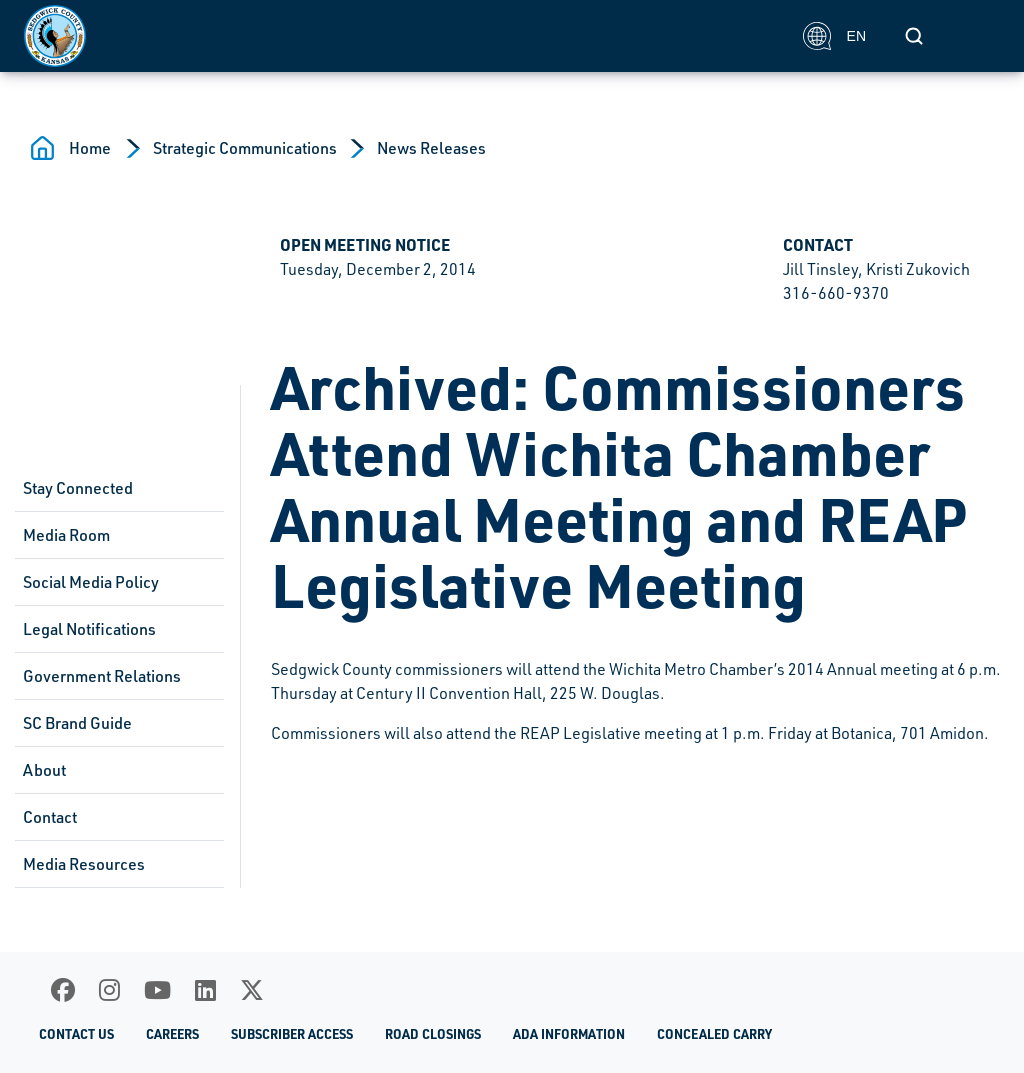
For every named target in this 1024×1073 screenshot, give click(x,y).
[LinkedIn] (205, 990)
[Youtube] (157, 990)
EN (834, 36)
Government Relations (102, 676)
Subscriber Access (292, 1034)
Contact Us (76, 1034)
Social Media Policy (91, 582)
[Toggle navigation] (978, 36)
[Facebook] (63, 990)
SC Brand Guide (77, 723)
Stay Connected (78, 488)
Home (90, 148)
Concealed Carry (714, 1034)
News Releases (431, 148)
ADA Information (569, 1034)
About (44, 770)
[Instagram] (109, 990)
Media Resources (84, 864)
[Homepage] (402, 36)
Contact (50, 817)
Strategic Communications (245, 148)
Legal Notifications (89, 629)
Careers (172, 1034)
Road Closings (433, 1034)
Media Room (66, 535)
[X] (252, 990)
